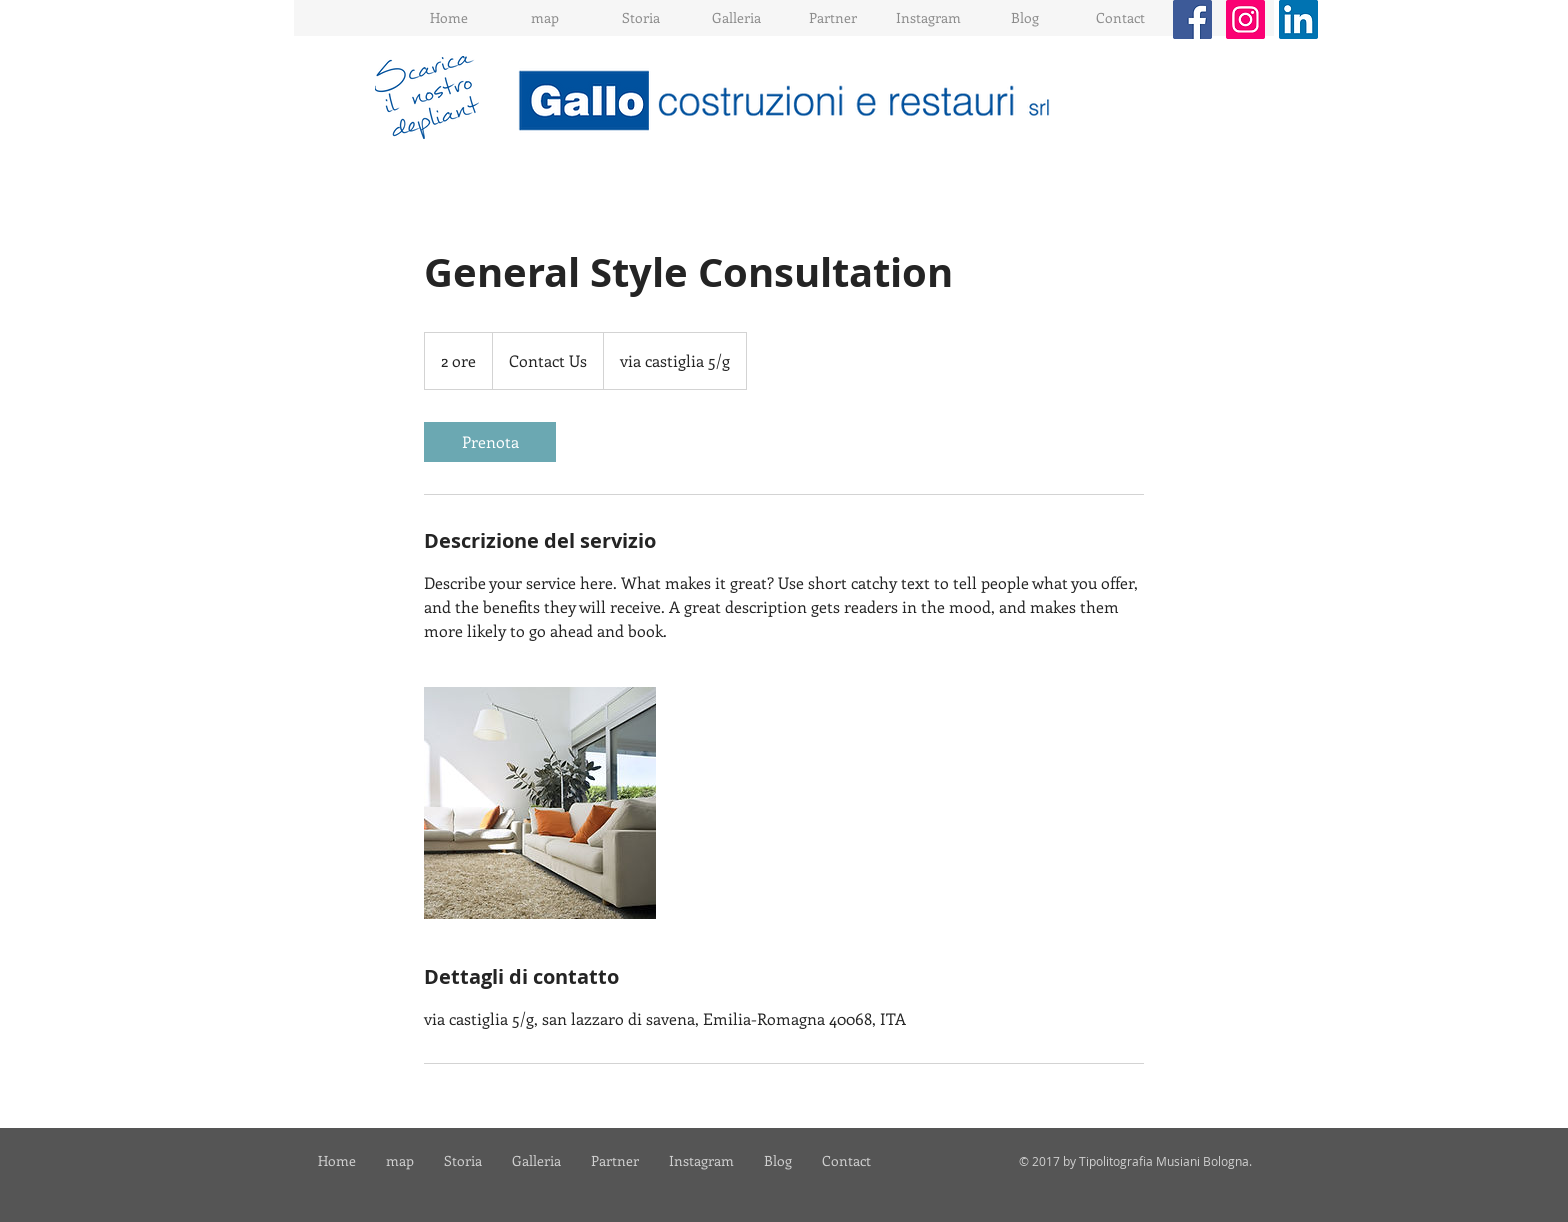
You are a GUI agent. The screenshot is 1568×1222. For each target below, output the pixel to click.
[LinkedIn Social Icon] (1298, 19)
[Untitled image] (540, 803)
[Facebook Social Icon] (1192, 19)
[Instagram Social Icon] (1245, 19)
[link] (490, 442)
